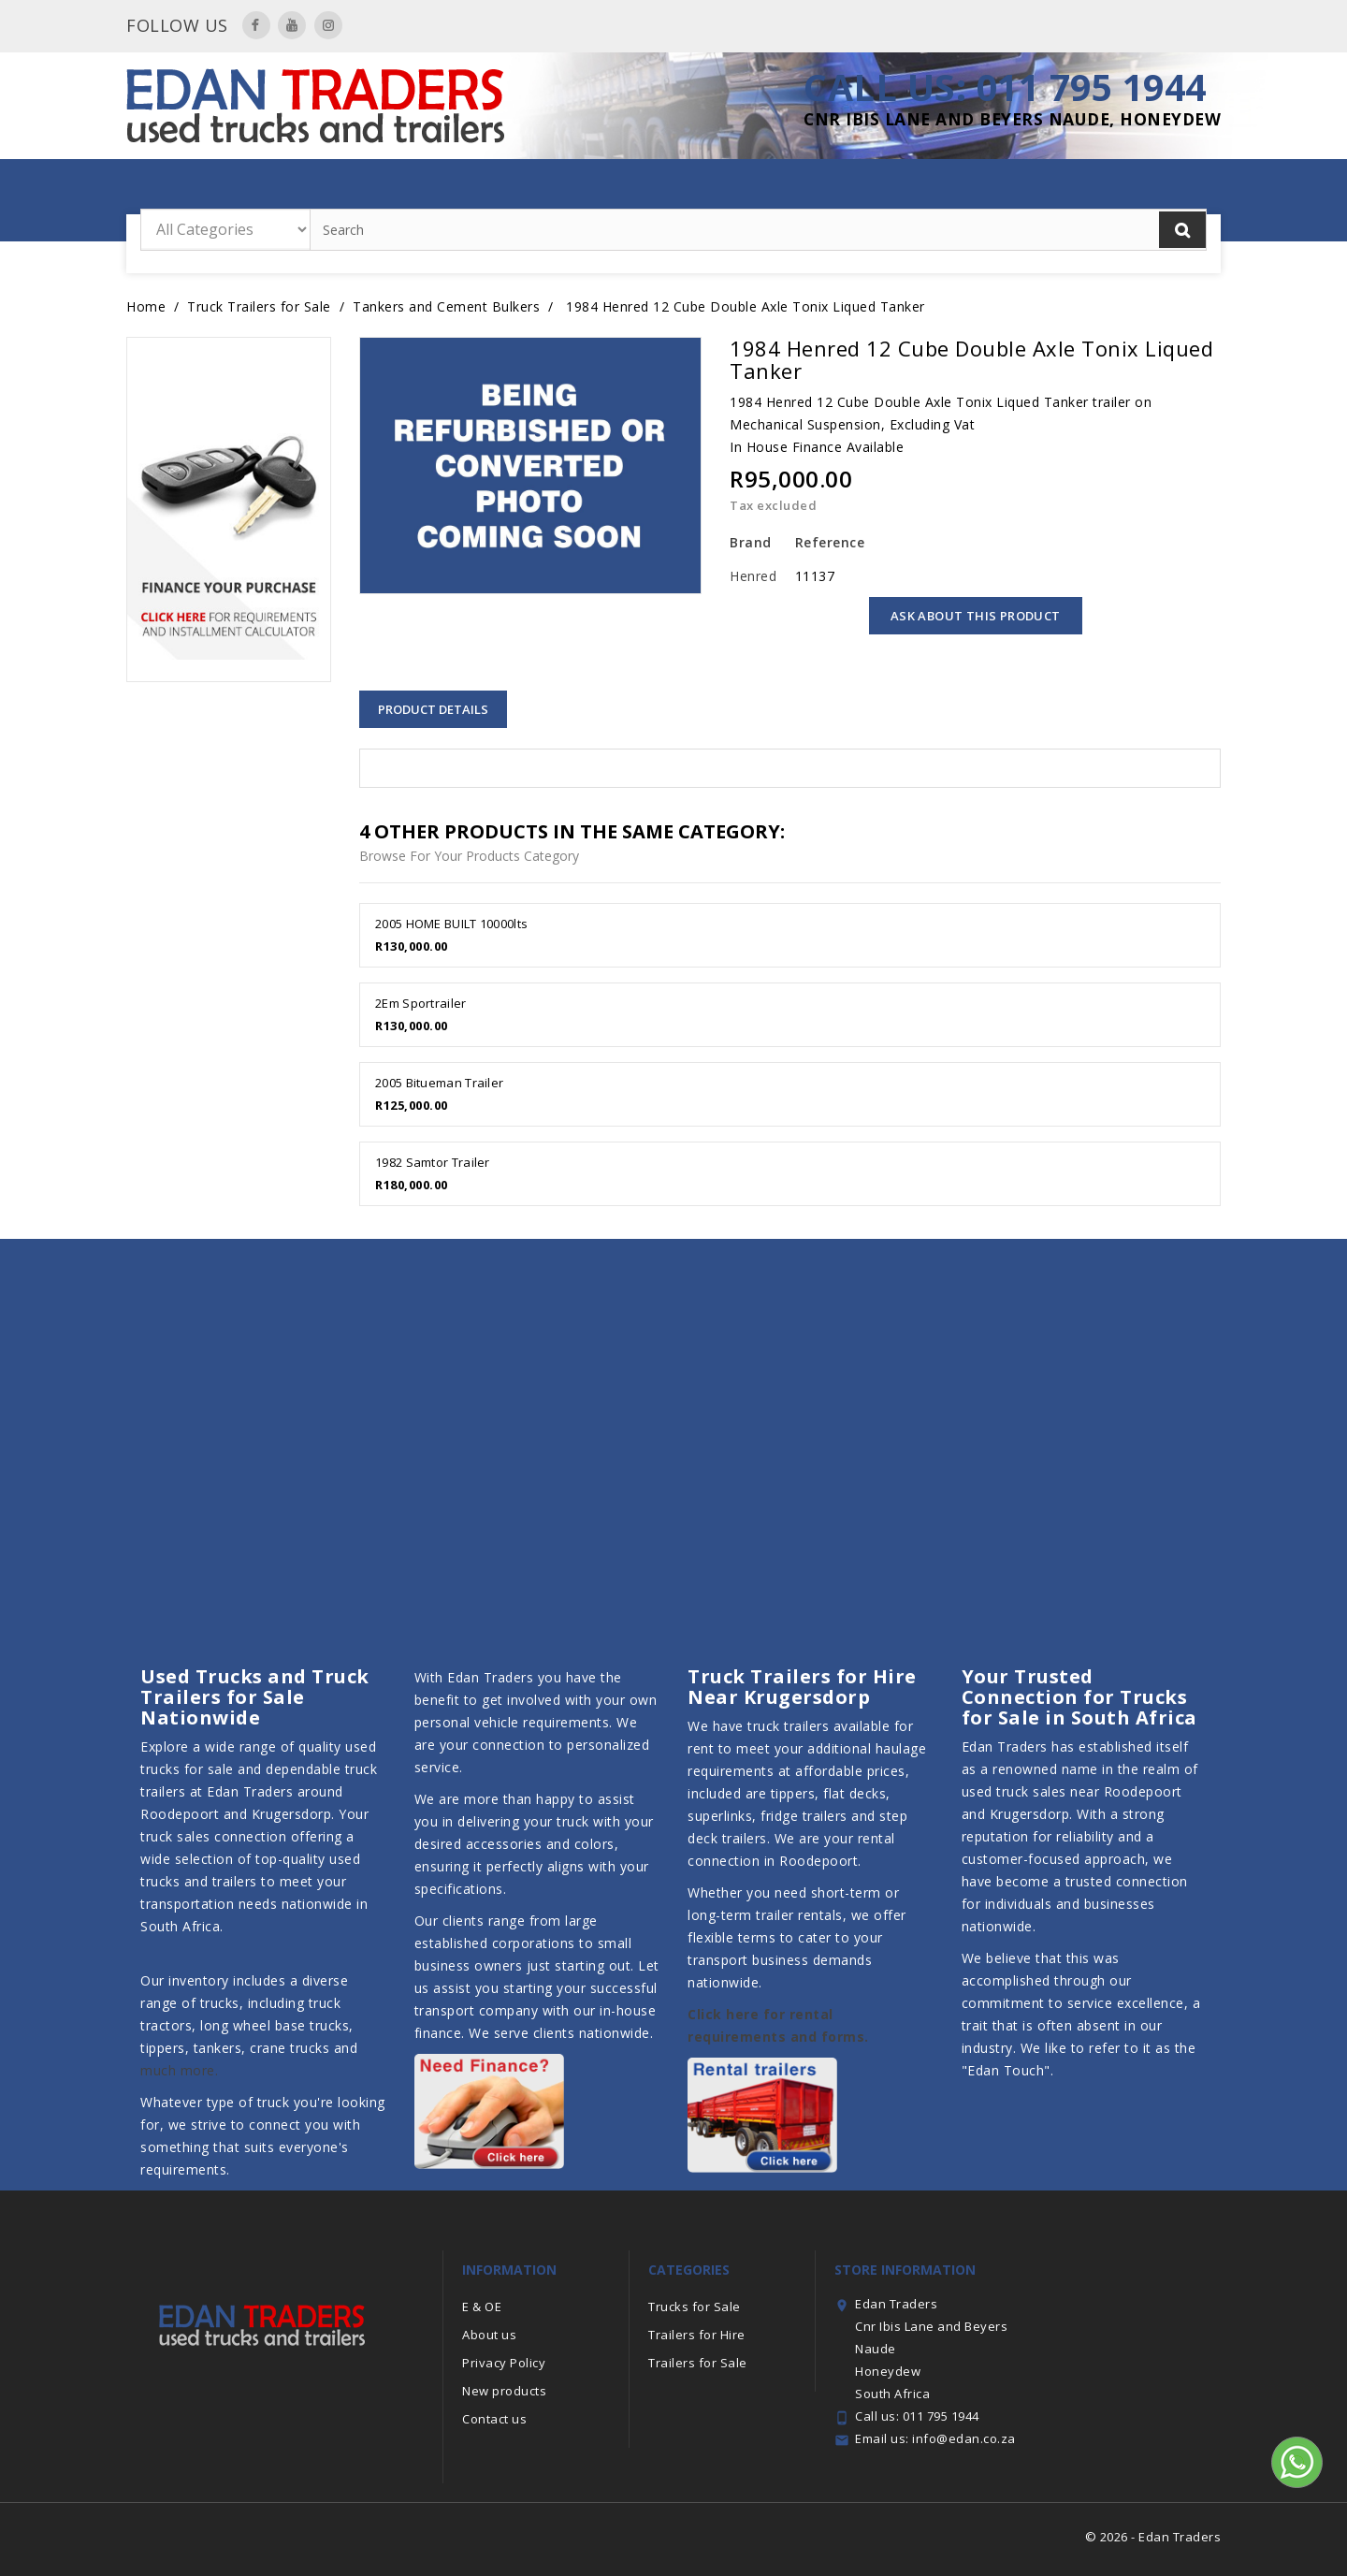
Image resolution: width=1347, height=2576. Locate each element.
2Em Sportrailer (421, 1003)
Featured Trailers (776, 188)
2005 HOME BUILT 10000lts (451, 923)
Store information (905, 2269)
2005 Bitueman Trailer (439, 1082)
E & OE (481, 2306)
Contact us (494, 2418)
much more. (179, 2070)
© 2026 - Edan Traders (1153, 2536)
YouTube (292, 25)
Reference (827, 542)
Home (288, 188)
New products (504, 2390)
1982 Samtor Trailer (432, 1162)
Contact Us (1169, 188)
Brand (751, 542)
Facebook (256, 25)
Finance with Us (1049, 188)
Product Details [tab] (433, 709)
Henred (753, 576)
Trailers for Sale (634, 188)
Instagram (328, 25)
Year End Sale (367, 188)
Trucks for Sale (915, 188)
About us (489, 2334)
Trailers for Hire (496, 188)
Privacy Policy (503, 2362)
